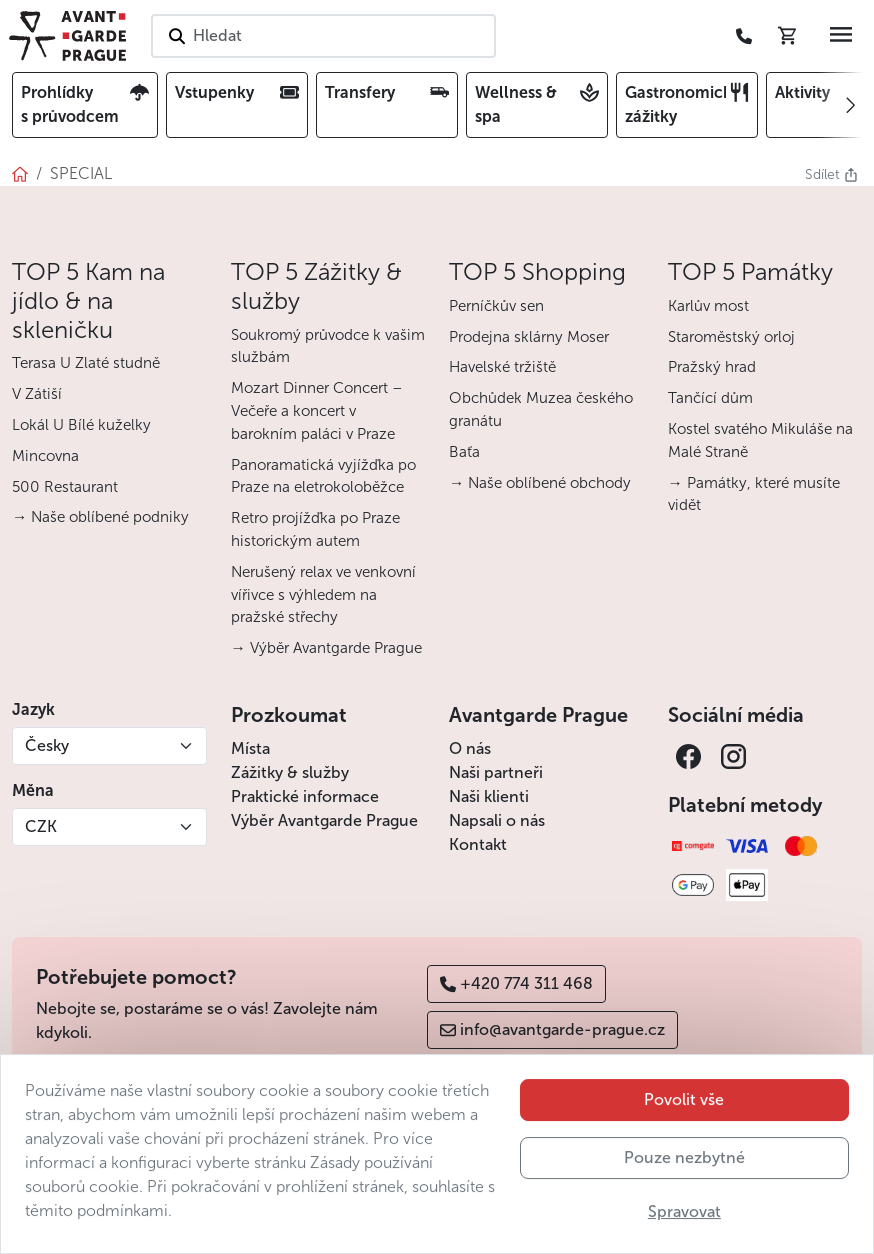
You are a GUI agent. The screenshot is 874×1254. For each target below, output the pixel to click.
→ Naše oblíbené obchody (540, 483)
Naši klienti (489, 796)
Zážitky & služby (290, 772)
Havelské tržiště (502, 367)
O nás (470, 748)
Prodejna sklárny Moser (529, 337)
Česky (47, 745)
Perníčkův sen (496, 306)
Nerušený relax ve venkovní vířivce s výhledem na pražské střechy (323, 595)
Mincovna (45, 456)
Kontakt (478, 844)
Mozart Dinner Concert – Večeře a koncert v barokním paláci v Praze (317, 411)
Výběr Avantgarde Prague (324, 820)
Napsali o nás (497, 820)
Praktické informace (305, 796)
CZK (41, 826)
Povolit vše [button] (684, 1139)
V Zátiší (37, 394)
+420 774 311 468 (516, 983)
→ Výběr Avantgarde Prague (326, 648)
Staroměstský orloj (731, 337)
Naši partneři (496, 772)
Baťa (464, 452)
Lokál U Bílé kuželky (81, 425)
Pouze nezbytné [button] (684, 1197)
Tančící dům (710, 398)
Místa (250, 748)
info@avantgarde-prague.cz (552, 1029)
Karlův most (708, 306)
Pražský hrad (712, 367)
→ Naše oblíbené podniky (100, 517)
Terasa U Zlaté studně (86, 363)
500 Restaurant (65, 487)
